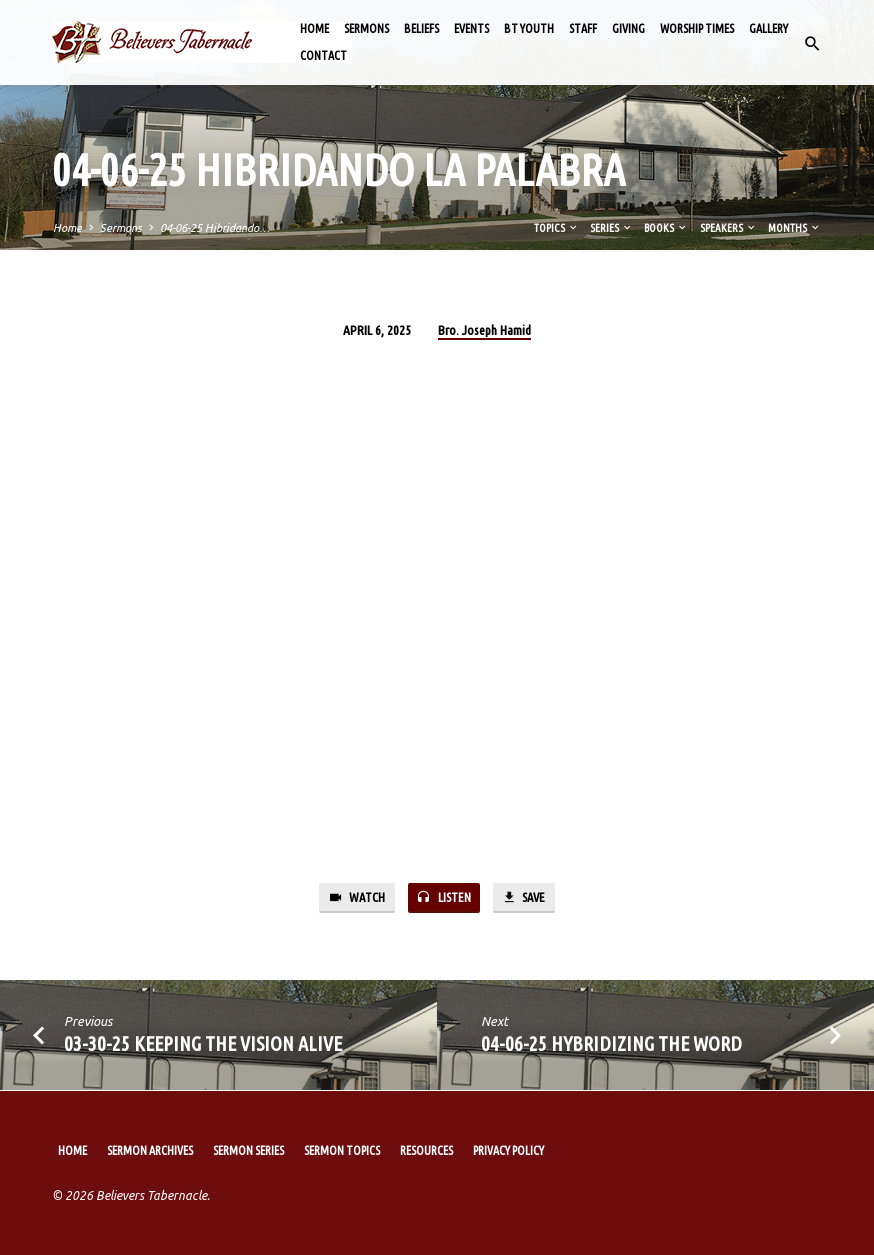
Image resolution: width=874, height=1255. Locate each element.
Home (314, 28)
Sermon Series (248, 1150)
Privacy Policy (508, 1150)
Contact (323, 55)
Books (666, 228)
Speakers (728, 228)
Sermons (366, 28)
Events (471, 28)
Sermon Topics (342, 1150)
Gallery (768, 28)
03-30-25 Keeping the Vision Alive (203, 1044)
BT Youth (529, 28)
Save (525, 898)
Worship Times (697, 28)
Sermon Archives (150, 1150)
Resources (426, 1150)
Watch (354, 898)
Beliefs (421, 28)
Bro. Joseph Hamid (484, 330)
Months (794, 228)
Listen (442, 898)
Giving (628, 28)
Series (611, 228)
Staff (583, 28)
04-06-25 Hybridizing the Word (611, 1044)
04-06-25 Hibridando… (215, 228)
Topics (556, 228)
